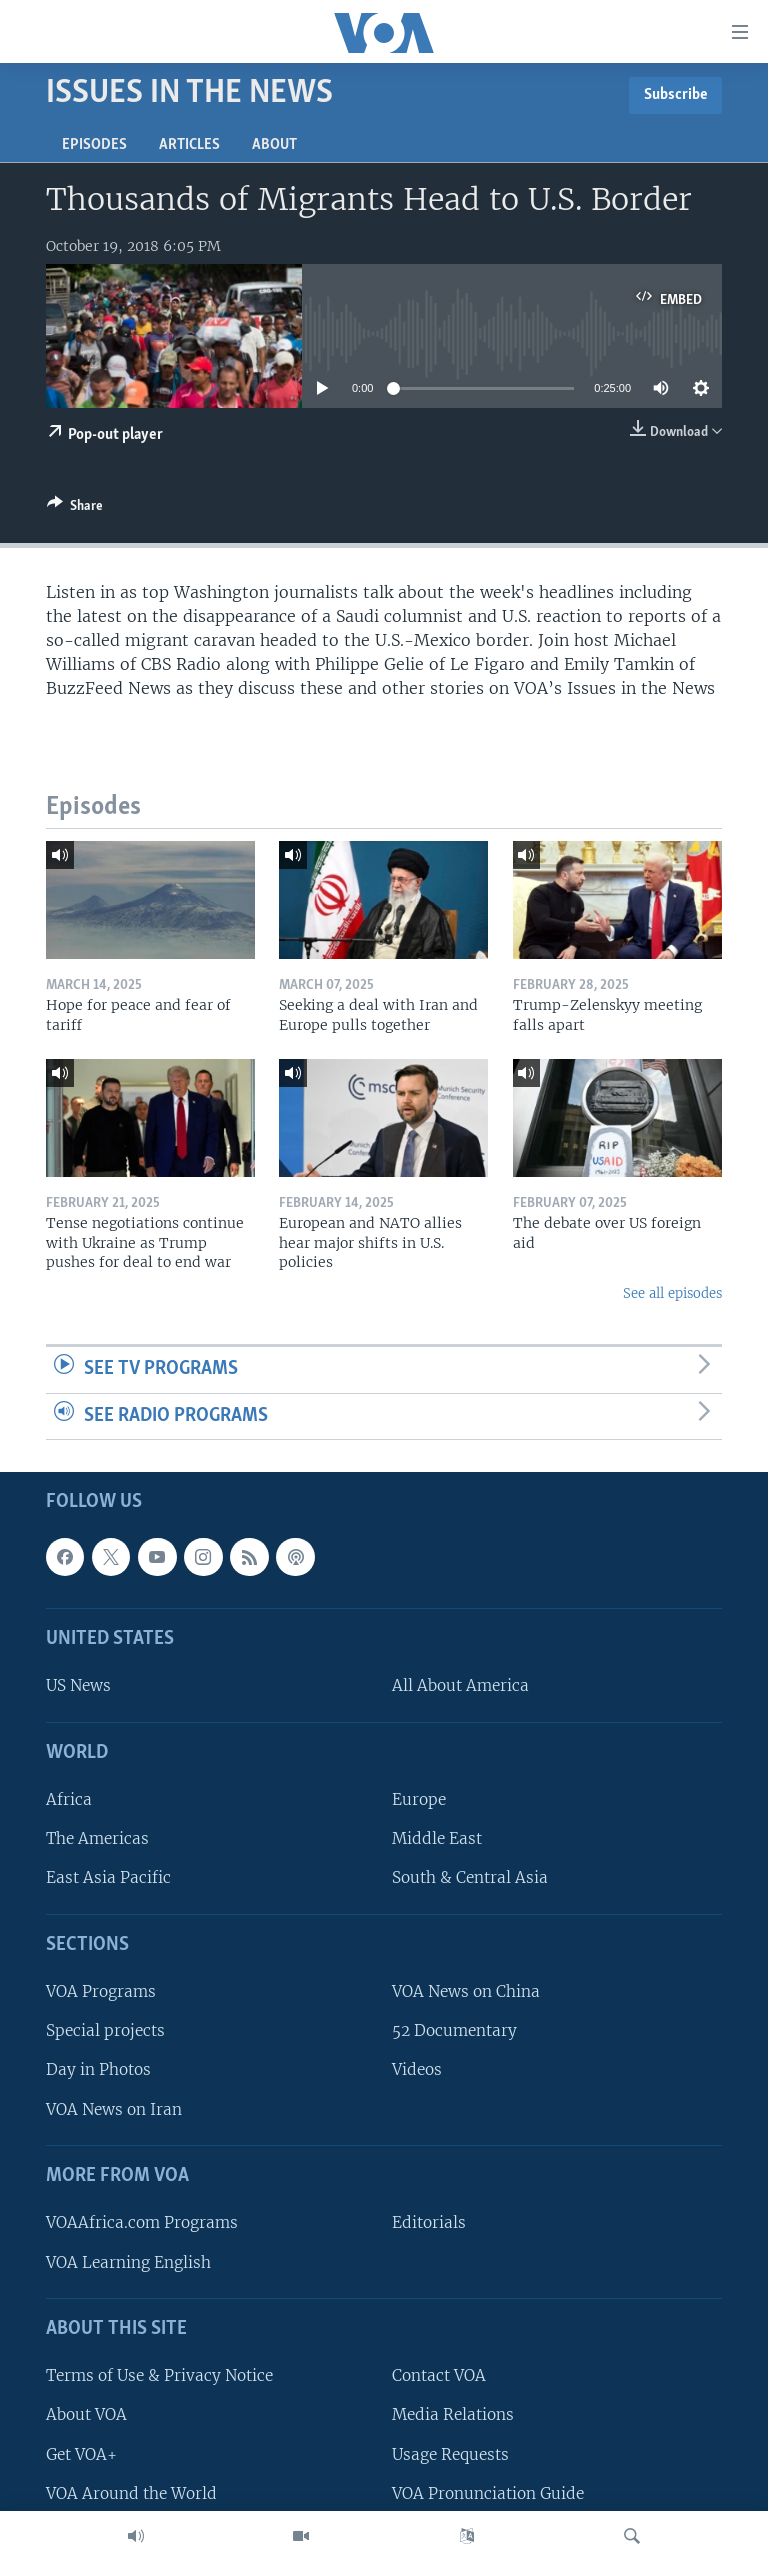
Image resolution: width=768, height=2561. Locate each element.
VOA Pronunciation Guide (488, 2493)
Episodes (94, 145)
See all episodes (672, 1293)
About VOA (86, 2415)
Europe (419, 1800)
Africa (69, 1800)
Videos (417, 2070)
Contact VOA (439, 2376)
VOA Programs (101, 1992)
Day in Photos (98, 2070)
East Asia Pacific (108, 1878)
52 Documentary (454, 2031)
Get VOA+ (81, 2454)
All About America (460, 1686)
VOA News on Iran (114, 2109)
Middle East (437, 1839)
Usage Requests (450, 2454)
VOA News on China (466, 1992)
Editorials (429, 2223)
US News (78, 1686)
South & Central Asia (470, 1878)
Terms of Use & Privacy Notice (159, 2376)
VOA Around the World (131, 2493)
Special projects (105, 2031)
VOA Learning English (128, 2262)
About (274, 145)
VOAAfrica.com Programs (142, 2223)
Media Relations (453, 2415)
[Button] (75, 509)
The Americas (97, 1839)
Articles (189, 145)
